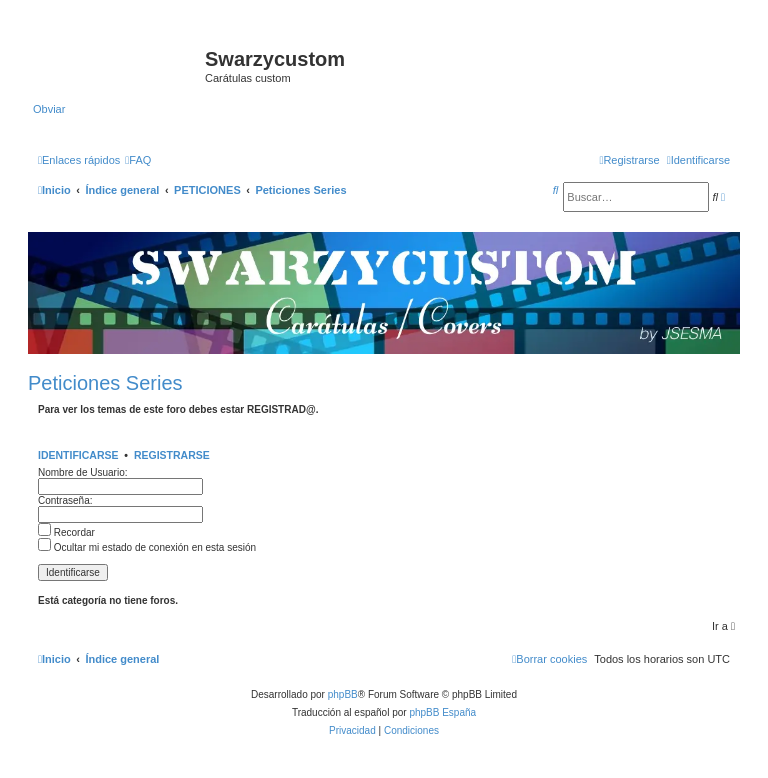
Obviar (49, 109)
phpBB (343, 694)
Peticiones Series (105, 383)
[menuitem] (138, 160)
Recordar (66, 532)
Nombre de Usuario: (82, 472)
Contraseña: (65, 500)
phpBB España (442, 712)
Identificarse (78, 455)
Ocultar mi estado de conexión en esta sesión (147, 547)
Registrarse (172, 455)
